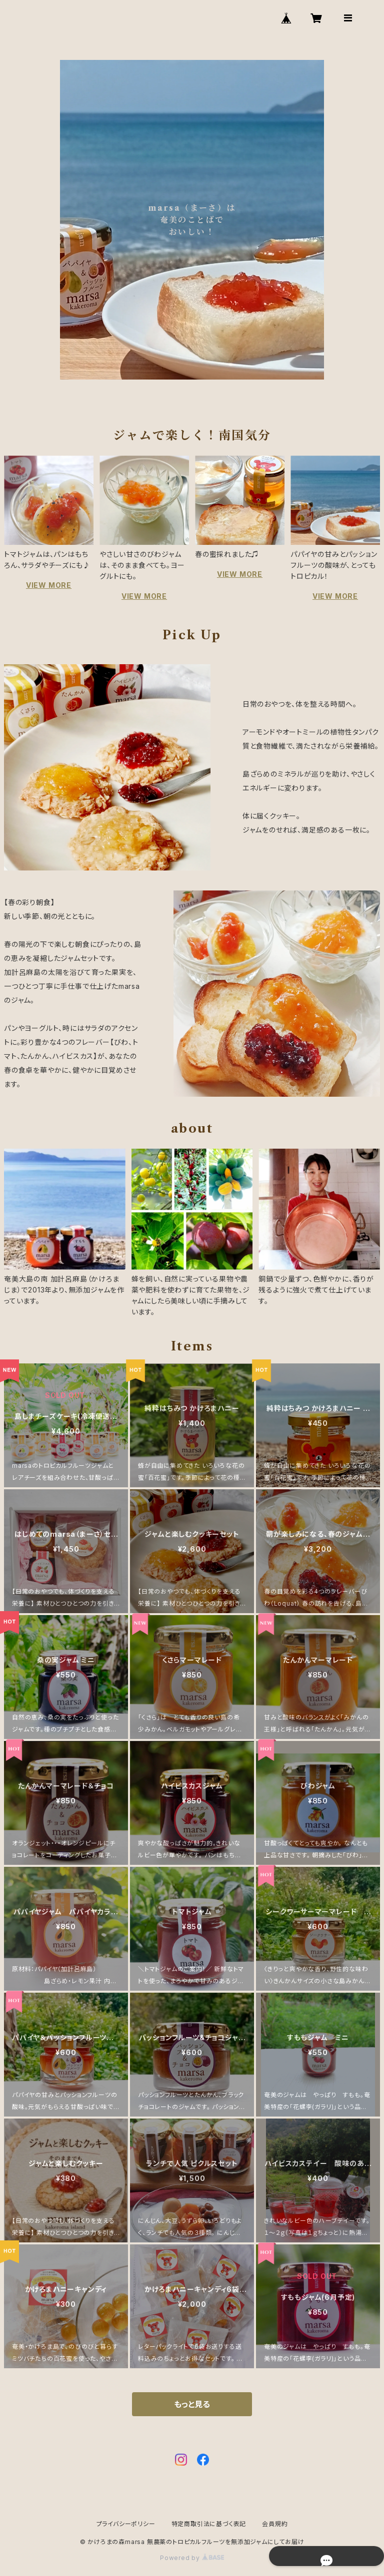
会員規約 (275, 2524)
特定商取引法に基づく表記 (209, 2524)
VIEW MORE (49, 585)
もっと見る (192, 2404)
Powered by (192, 2558)
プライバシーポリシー (126, 2524)
